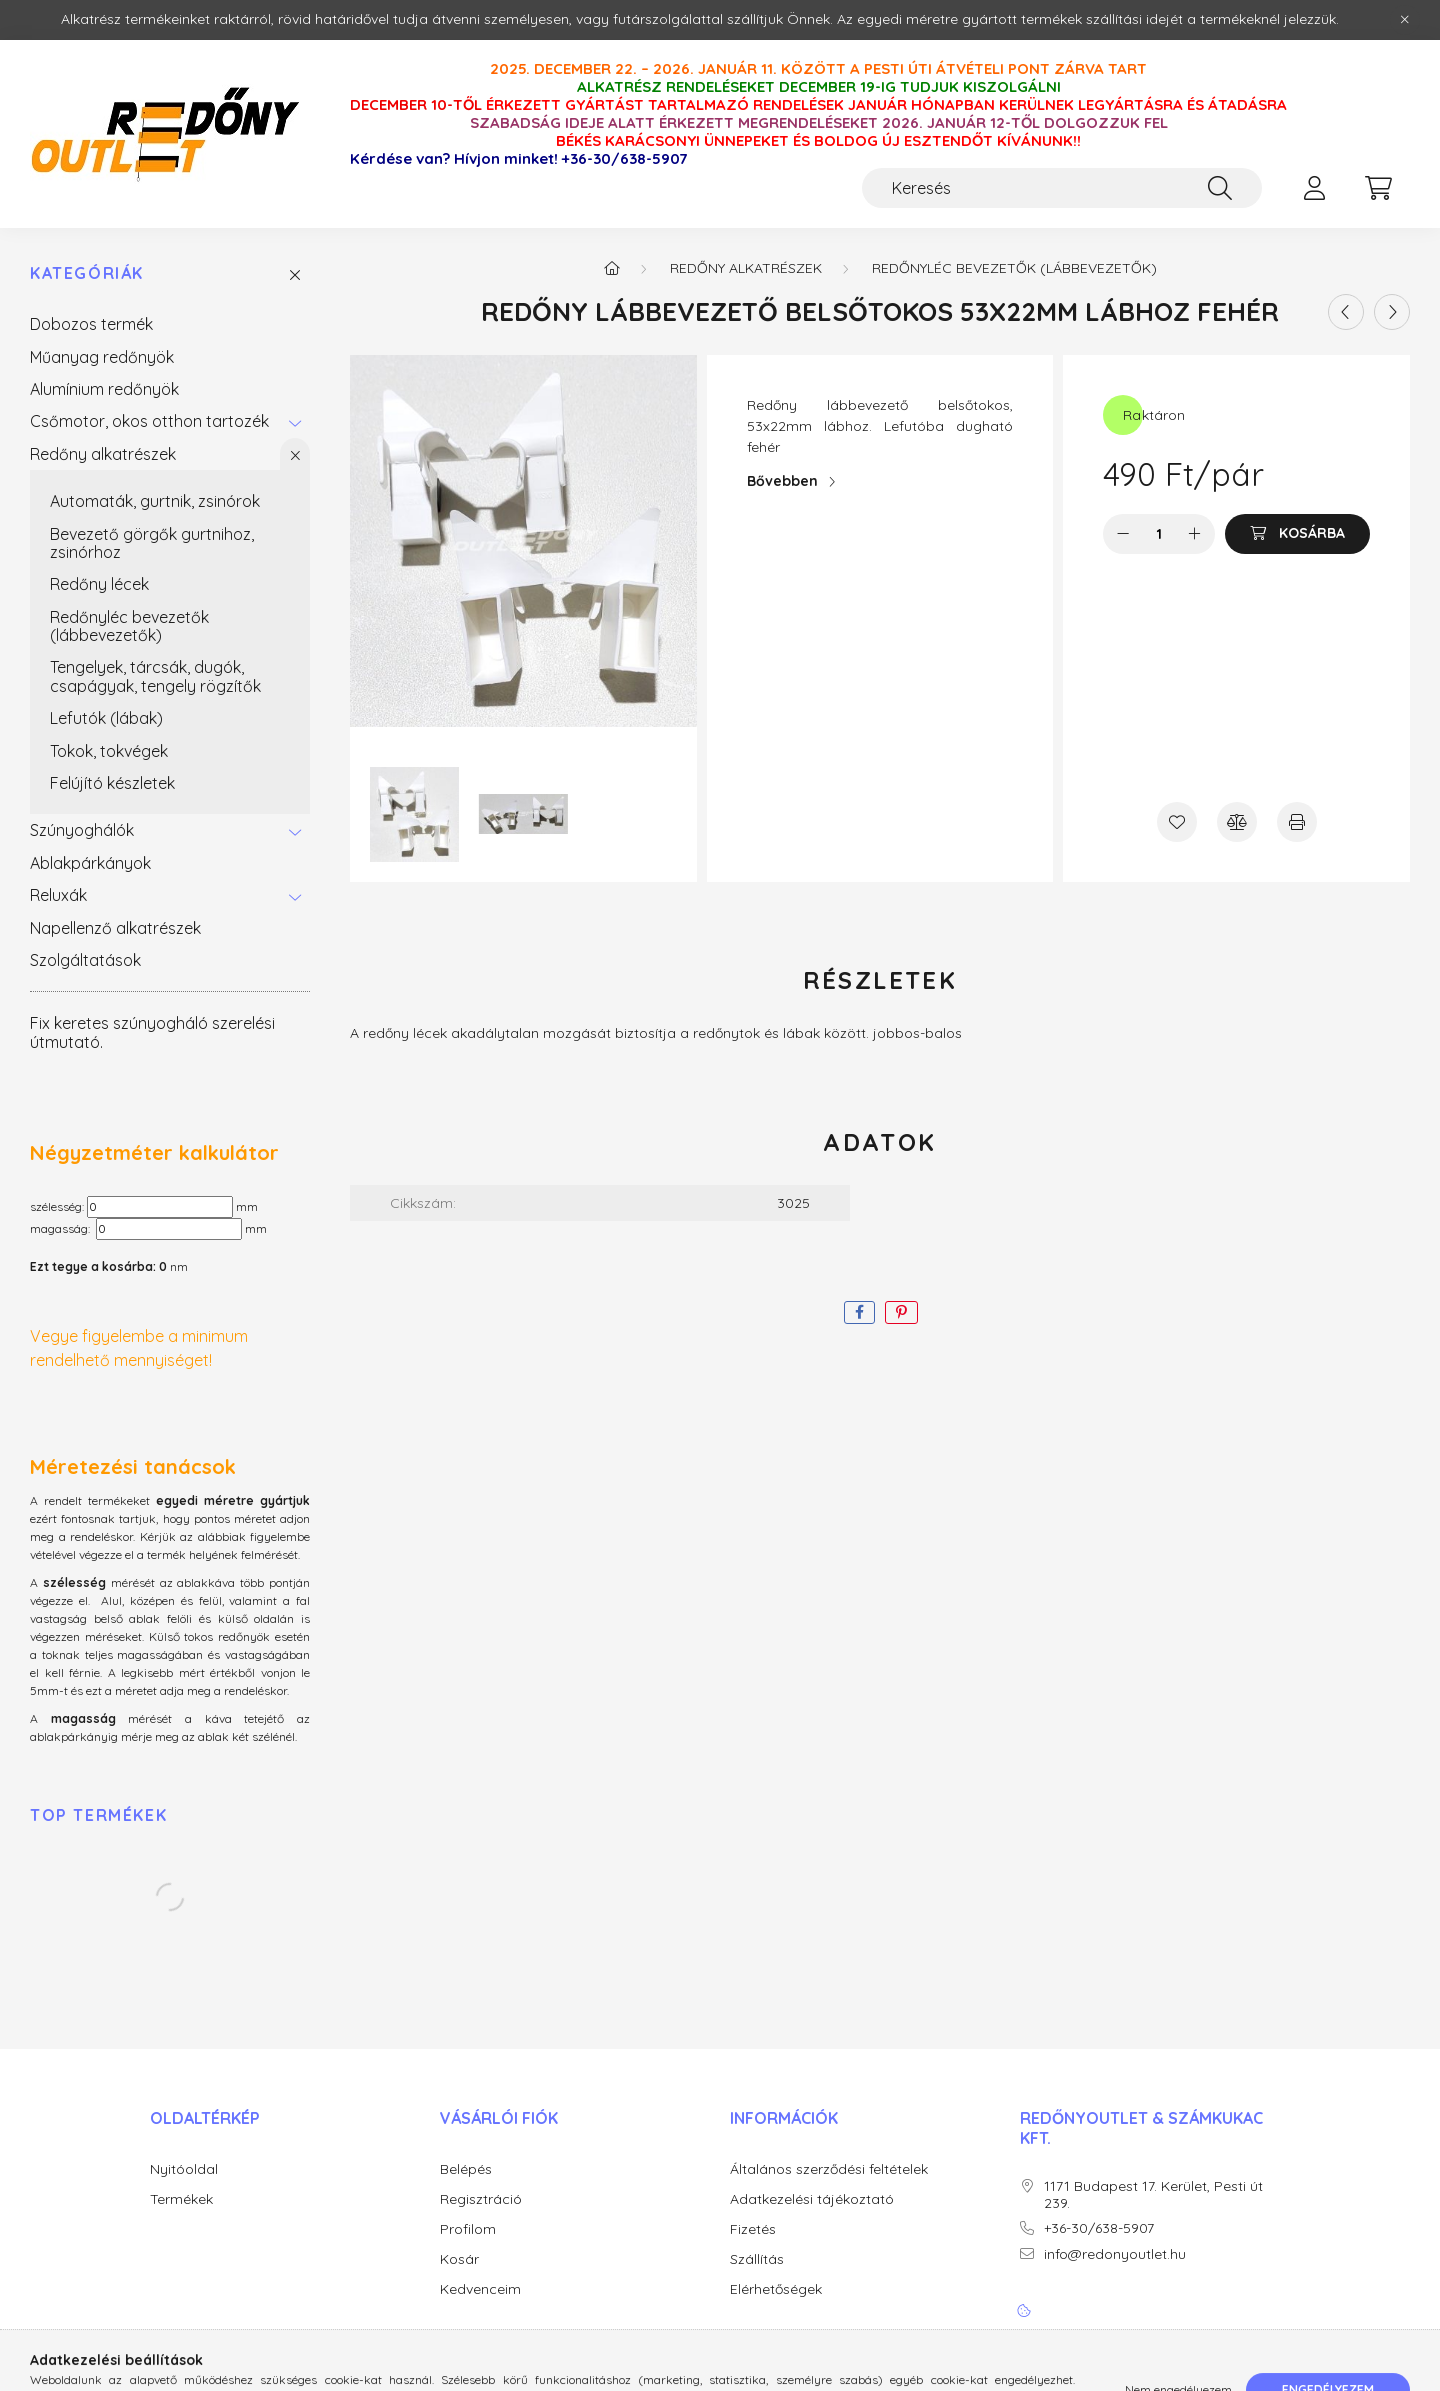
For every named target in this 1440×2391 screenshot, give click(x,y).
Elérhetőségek (776, 2289)
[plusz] (1195, 534)
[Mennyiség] (1159, 534)
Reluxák (58, 895)
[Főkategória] (612, 268)
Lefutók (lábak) (106, 718)
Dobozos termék (91, 324)
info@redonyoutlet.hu (1115, 2254)
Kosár (459, 2259)
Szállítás (757, 2259)
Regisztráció (481, 2199)
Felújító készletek (112, 783)
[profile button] (1314, 188)
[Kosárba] (1297, 534)
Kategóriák (87, 273)
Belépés (466, 2169)
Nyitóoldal (184, 2169)
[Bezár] (1405, 20)
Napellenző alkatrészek (115, 928)
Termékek (181, 2199)
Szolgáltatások (85, 960)
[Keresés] (1062, 188)
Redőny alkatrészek (103, 454)
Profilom (468, 2229)
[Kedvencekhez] (1177, 822)
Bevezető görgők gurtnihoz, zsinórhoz (152, 543)
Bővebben (782, 481)
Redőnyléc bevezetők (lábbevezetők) (129, 626)
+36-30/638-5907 (624, 159)
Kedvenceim (480, 2289)
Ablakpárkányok (90, 863)
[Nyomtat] (1297, 822)
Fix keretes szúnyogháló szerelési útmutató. (152, 1032)
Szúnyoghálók (82, 830)
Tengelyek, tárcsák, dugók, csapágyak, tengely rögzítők (155, 676)
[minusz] (1123, 534)
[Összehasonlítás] (1237, 822)
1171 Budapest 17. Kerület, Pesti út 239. (1153, 2195)
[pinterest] (901, 1312)
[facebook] (859, 1312)
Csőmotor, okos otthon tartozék (149, 421)
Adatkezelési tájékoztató (812, 2199)
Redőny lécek (99, 584)
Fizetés (753, 2229)
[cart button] (1378, 188)
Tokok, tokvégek (109, 751)
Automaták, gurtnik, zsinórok (155, 501)
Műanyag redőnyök (102, 357)
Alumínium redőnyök (104, 389)
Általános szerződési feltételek (829, 2169)
